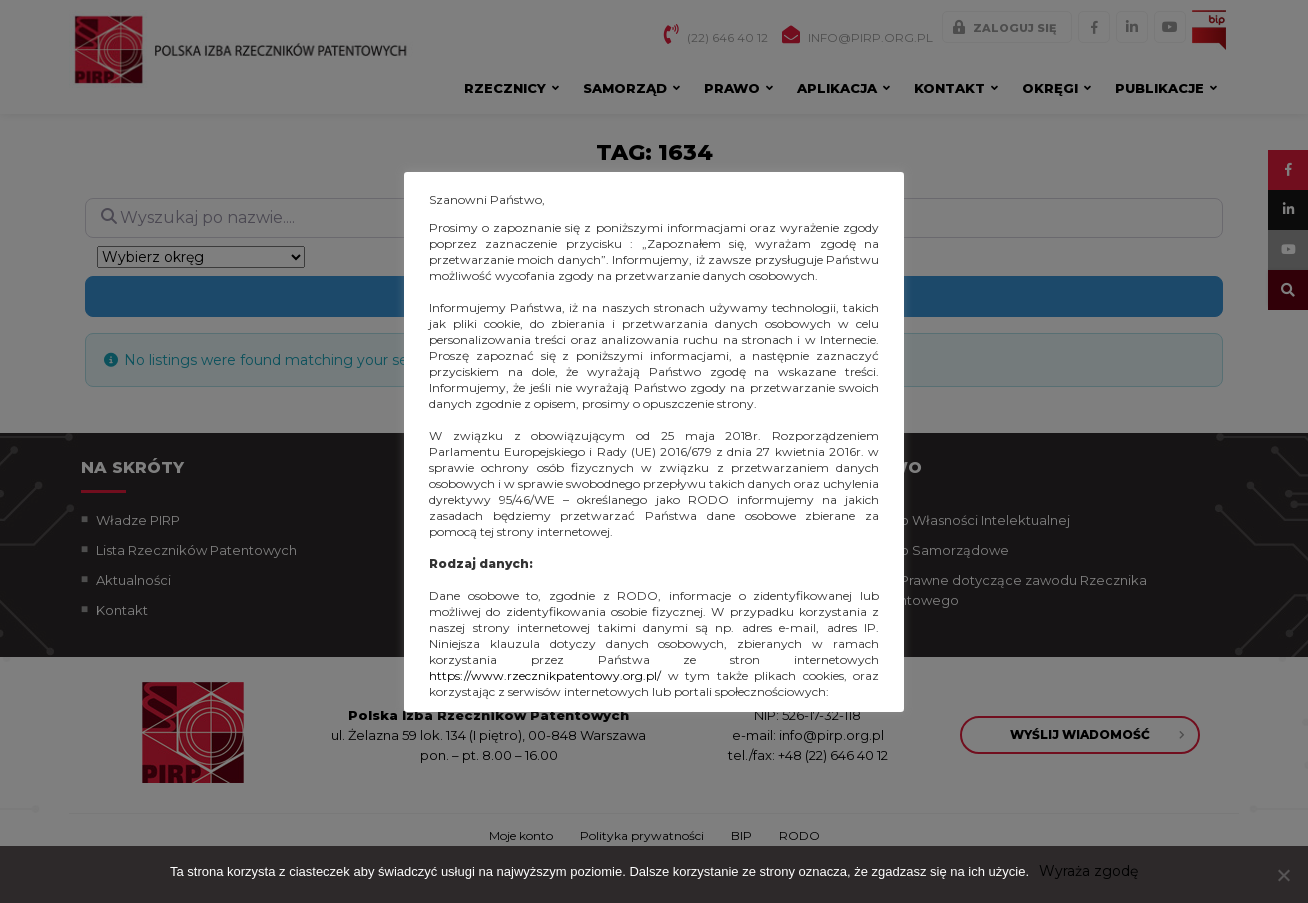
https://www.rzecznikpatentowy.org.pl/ (545, 675)
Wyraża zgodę (1088, 871)
